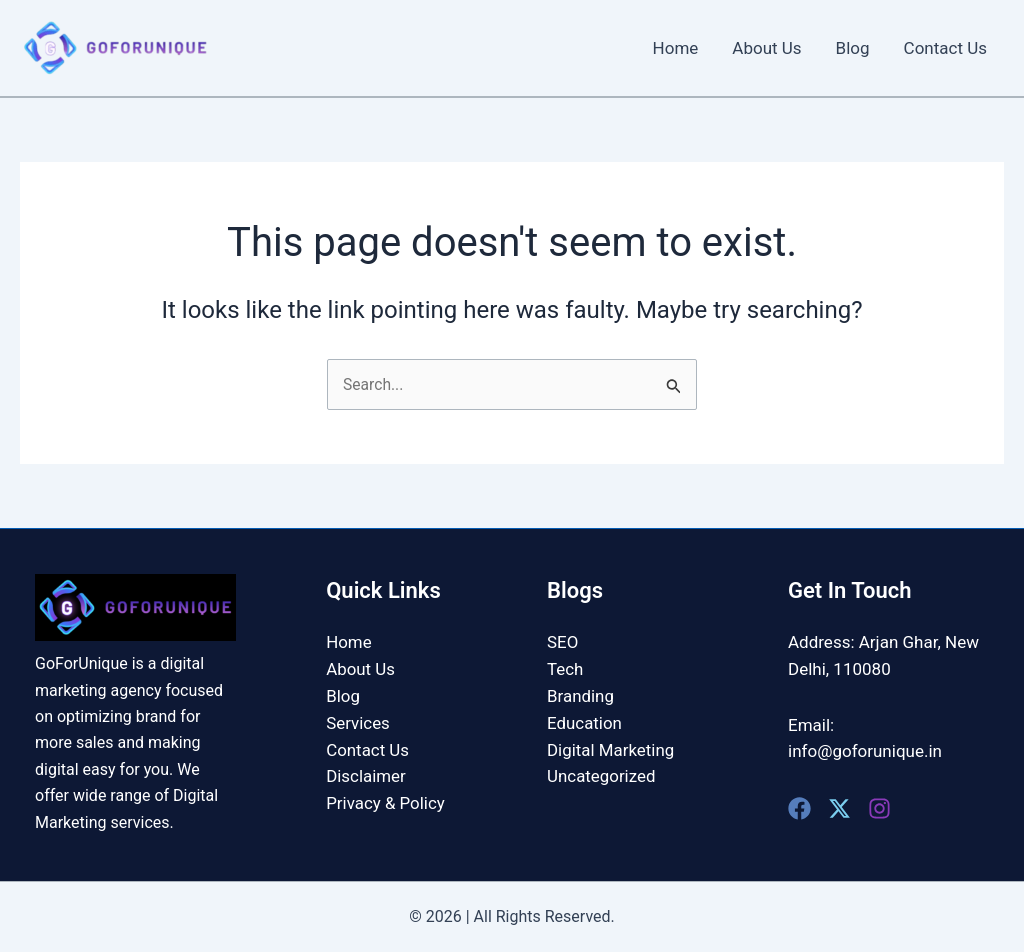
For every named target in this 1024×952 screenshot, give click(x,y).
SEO (562, 642)
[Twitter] (839, 808)
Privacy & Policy (385, 801)
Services (358, 722)
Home (676, 48)
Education (584, 722)
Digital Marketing (611, 748)
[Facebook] (799, 808)
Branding (580, 695)
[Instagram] (879, 808)
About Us (766, 48)
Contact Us (945, 48)
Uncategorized (601, 774)
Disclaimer (366, 774)
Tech (565, 669)
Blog (853, 48)
